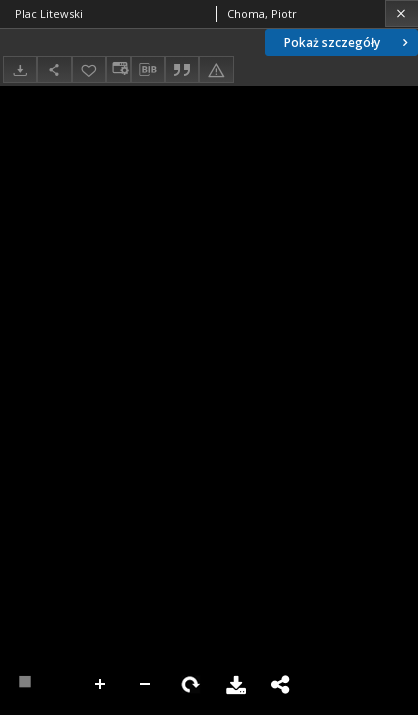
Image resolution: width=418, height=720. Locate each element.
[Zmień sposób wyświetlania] (118, 69)
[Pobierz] (20, 69)
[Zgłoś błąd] (216, 69)
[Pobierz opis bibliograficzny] (148, 70)
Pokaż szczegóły (348, 42)
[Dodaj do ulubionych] (89, 69)
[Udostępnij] (54, 69)
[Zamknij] (401, 13)
